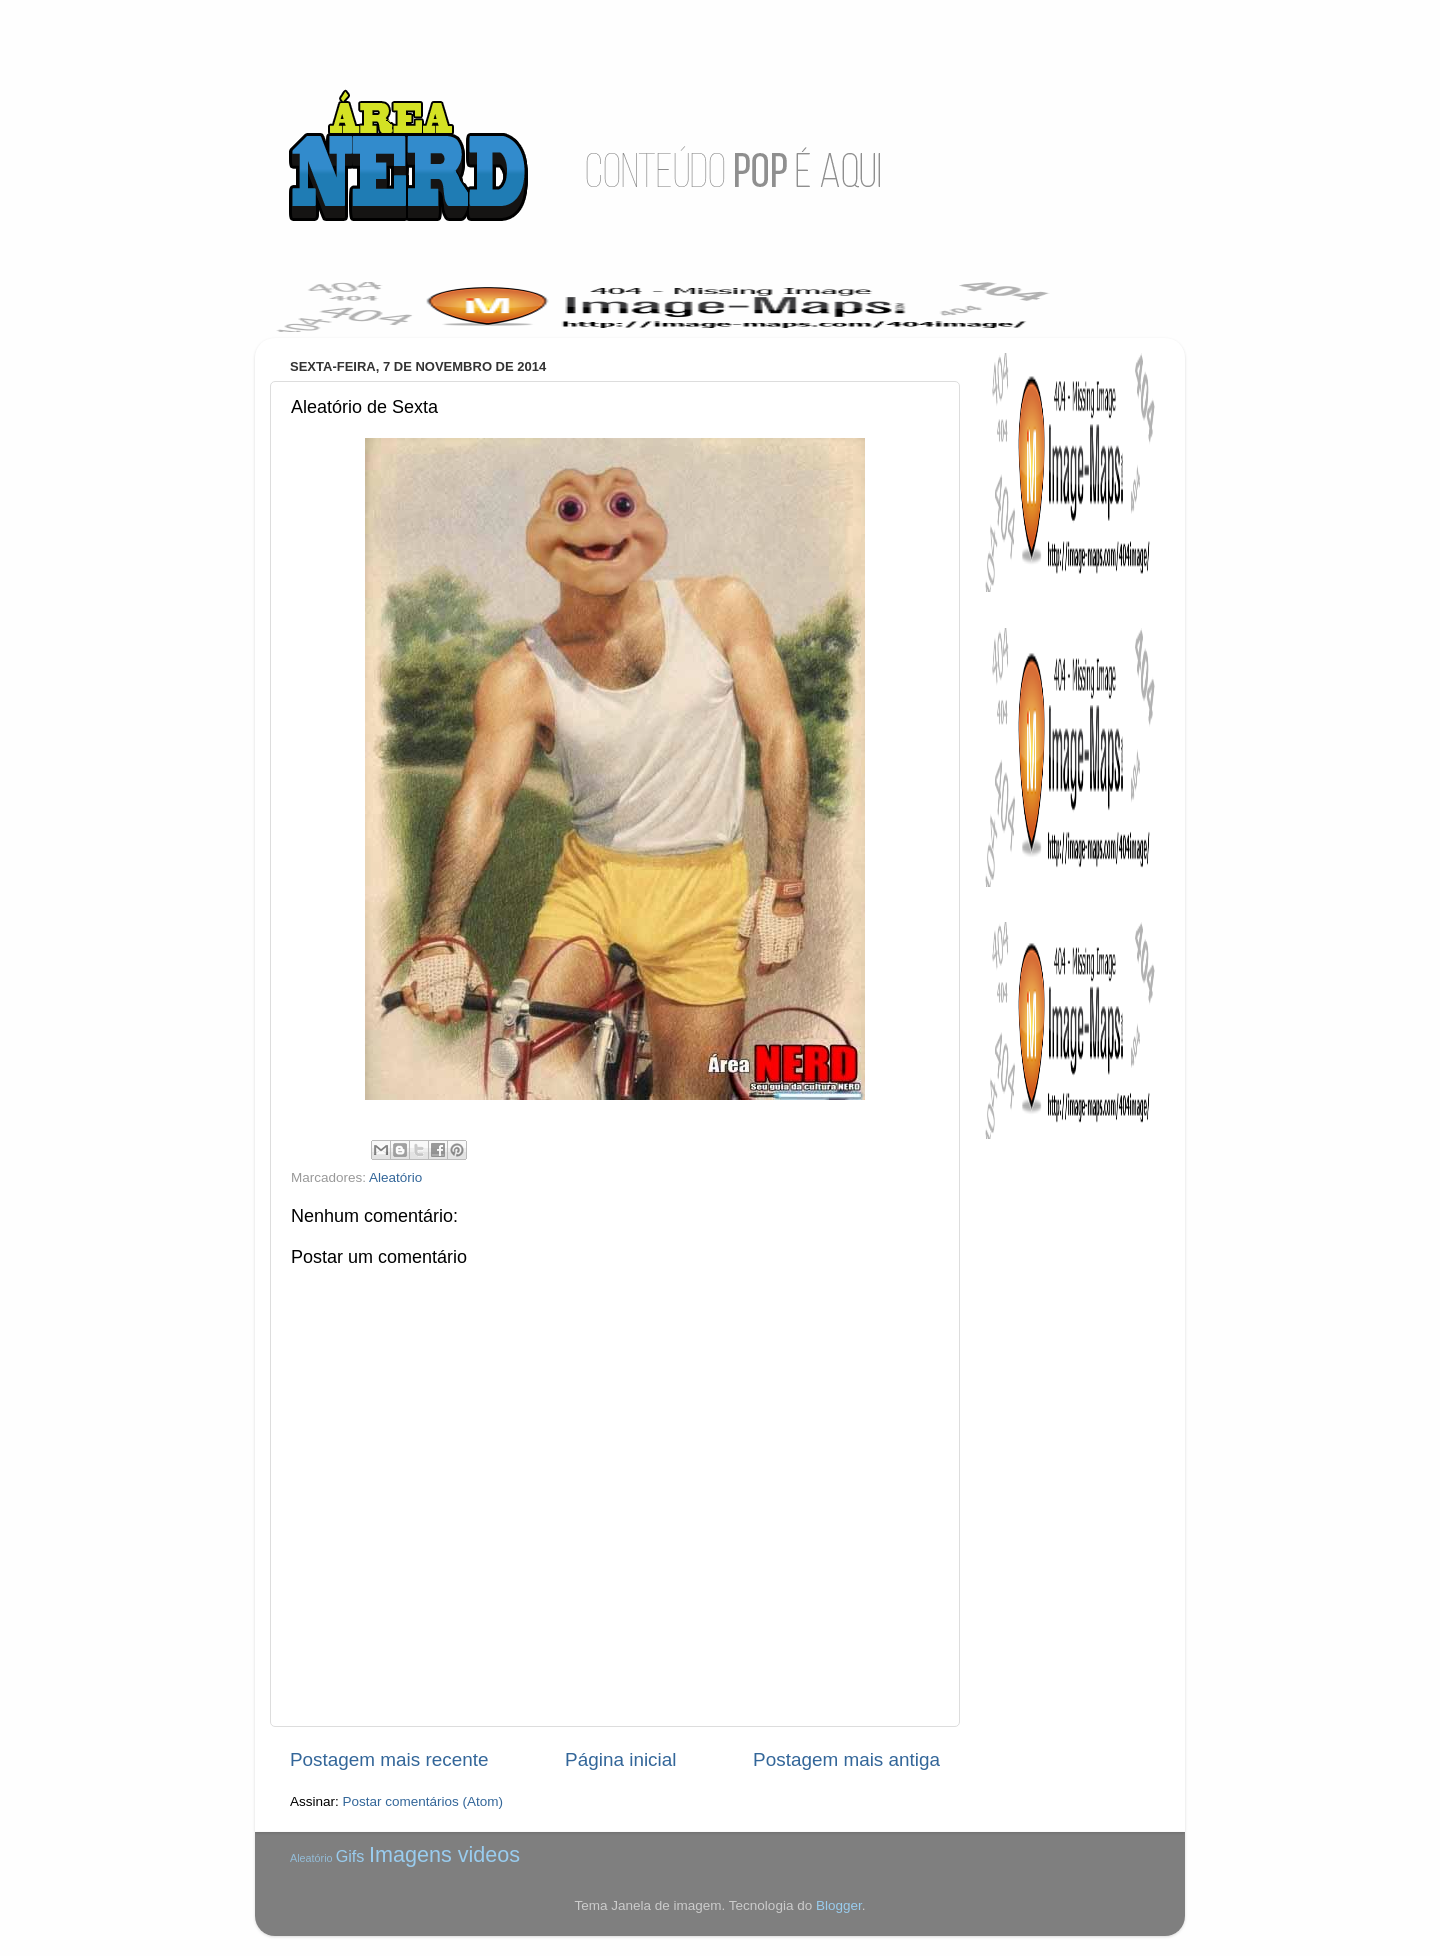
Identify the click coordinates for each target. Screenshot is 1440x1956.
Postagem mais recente (389, 1759)
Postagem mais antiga (846, 1759)
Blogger (839, 1905)
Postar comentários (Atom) (423, 1801)
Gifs (350, 1856)
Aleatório (395, 1177)
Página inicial (620, 1759)
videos (489, 1854)
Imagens (410, 1854)
